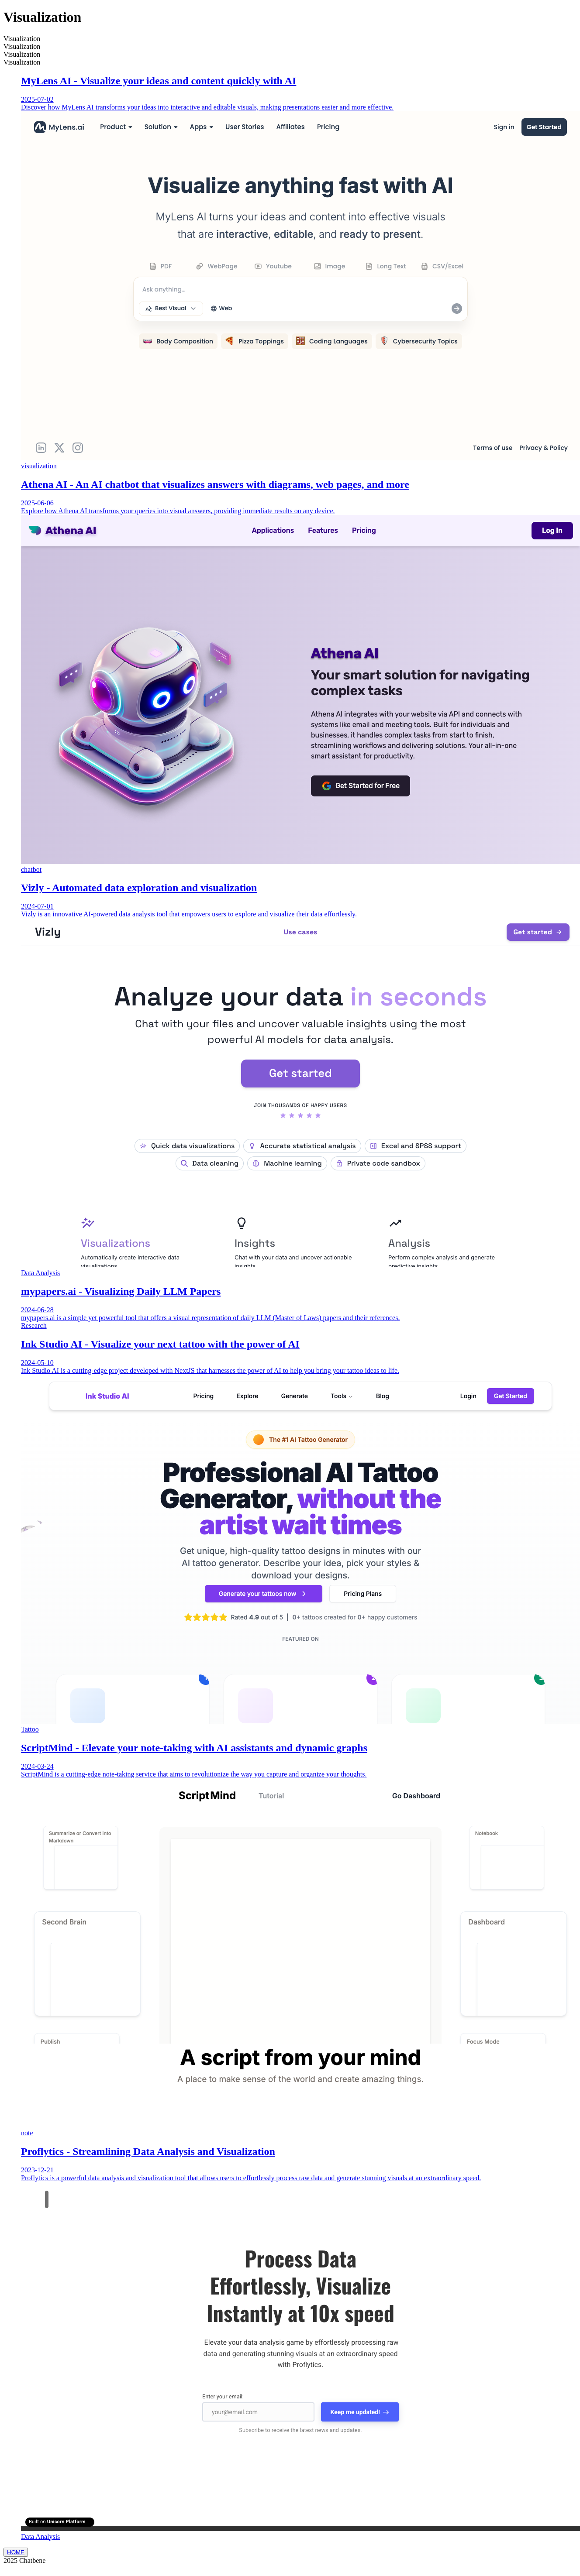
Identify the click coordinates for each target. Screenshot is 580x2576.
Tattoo (30, 1729)
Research (34, 1325)
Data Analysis (40, 1272)
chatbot (31, 869)
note (27, 2133)
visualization (39, 466)
